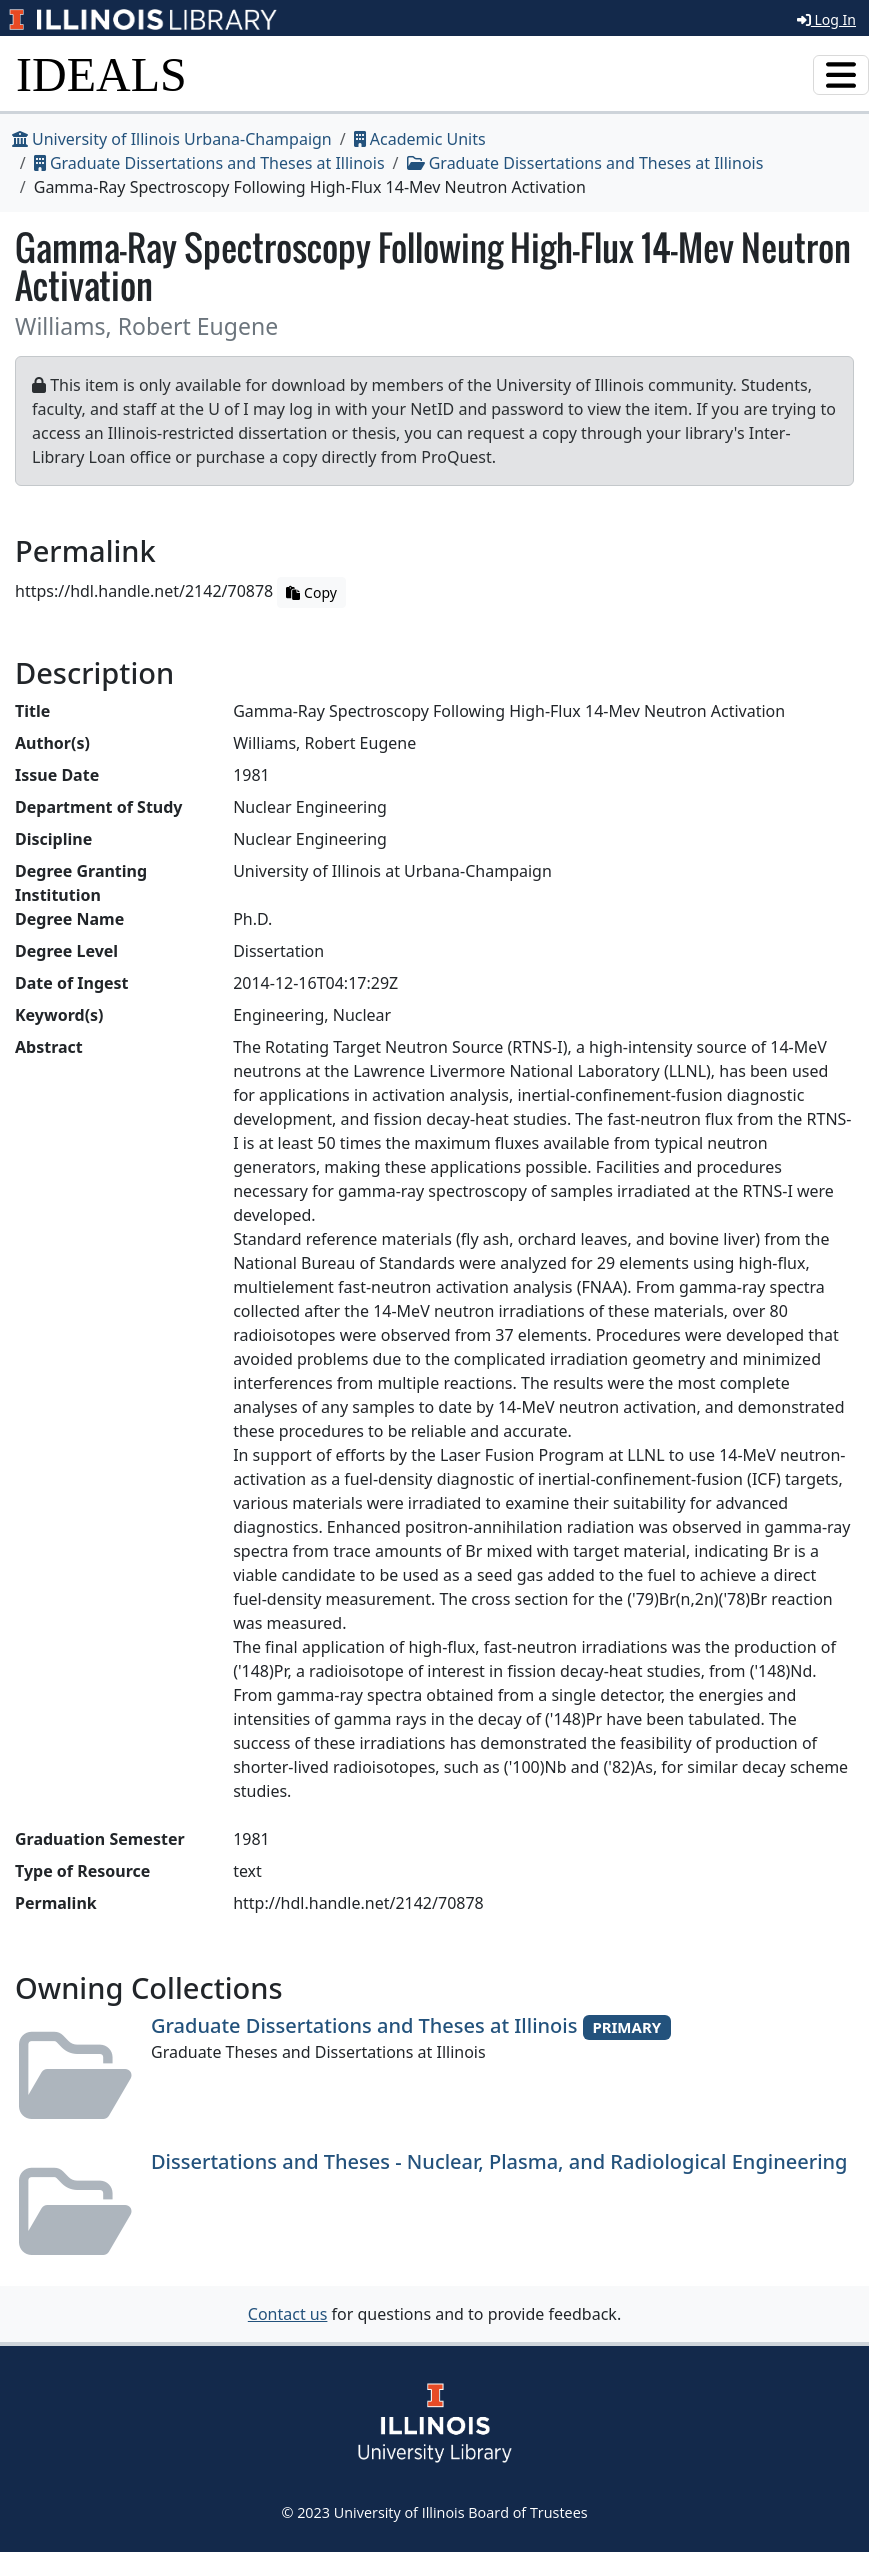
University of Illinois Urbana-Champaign (172, 139)
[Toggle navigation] (841, 75)
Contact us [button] (288, 2314)
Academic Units (420, 139)
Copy (311, 592)
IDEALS (101, 74)
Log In (826, 19)
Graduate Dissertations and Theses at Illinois (209, 163)
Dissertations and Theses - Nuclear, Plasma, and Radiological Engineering (499, 2161)
